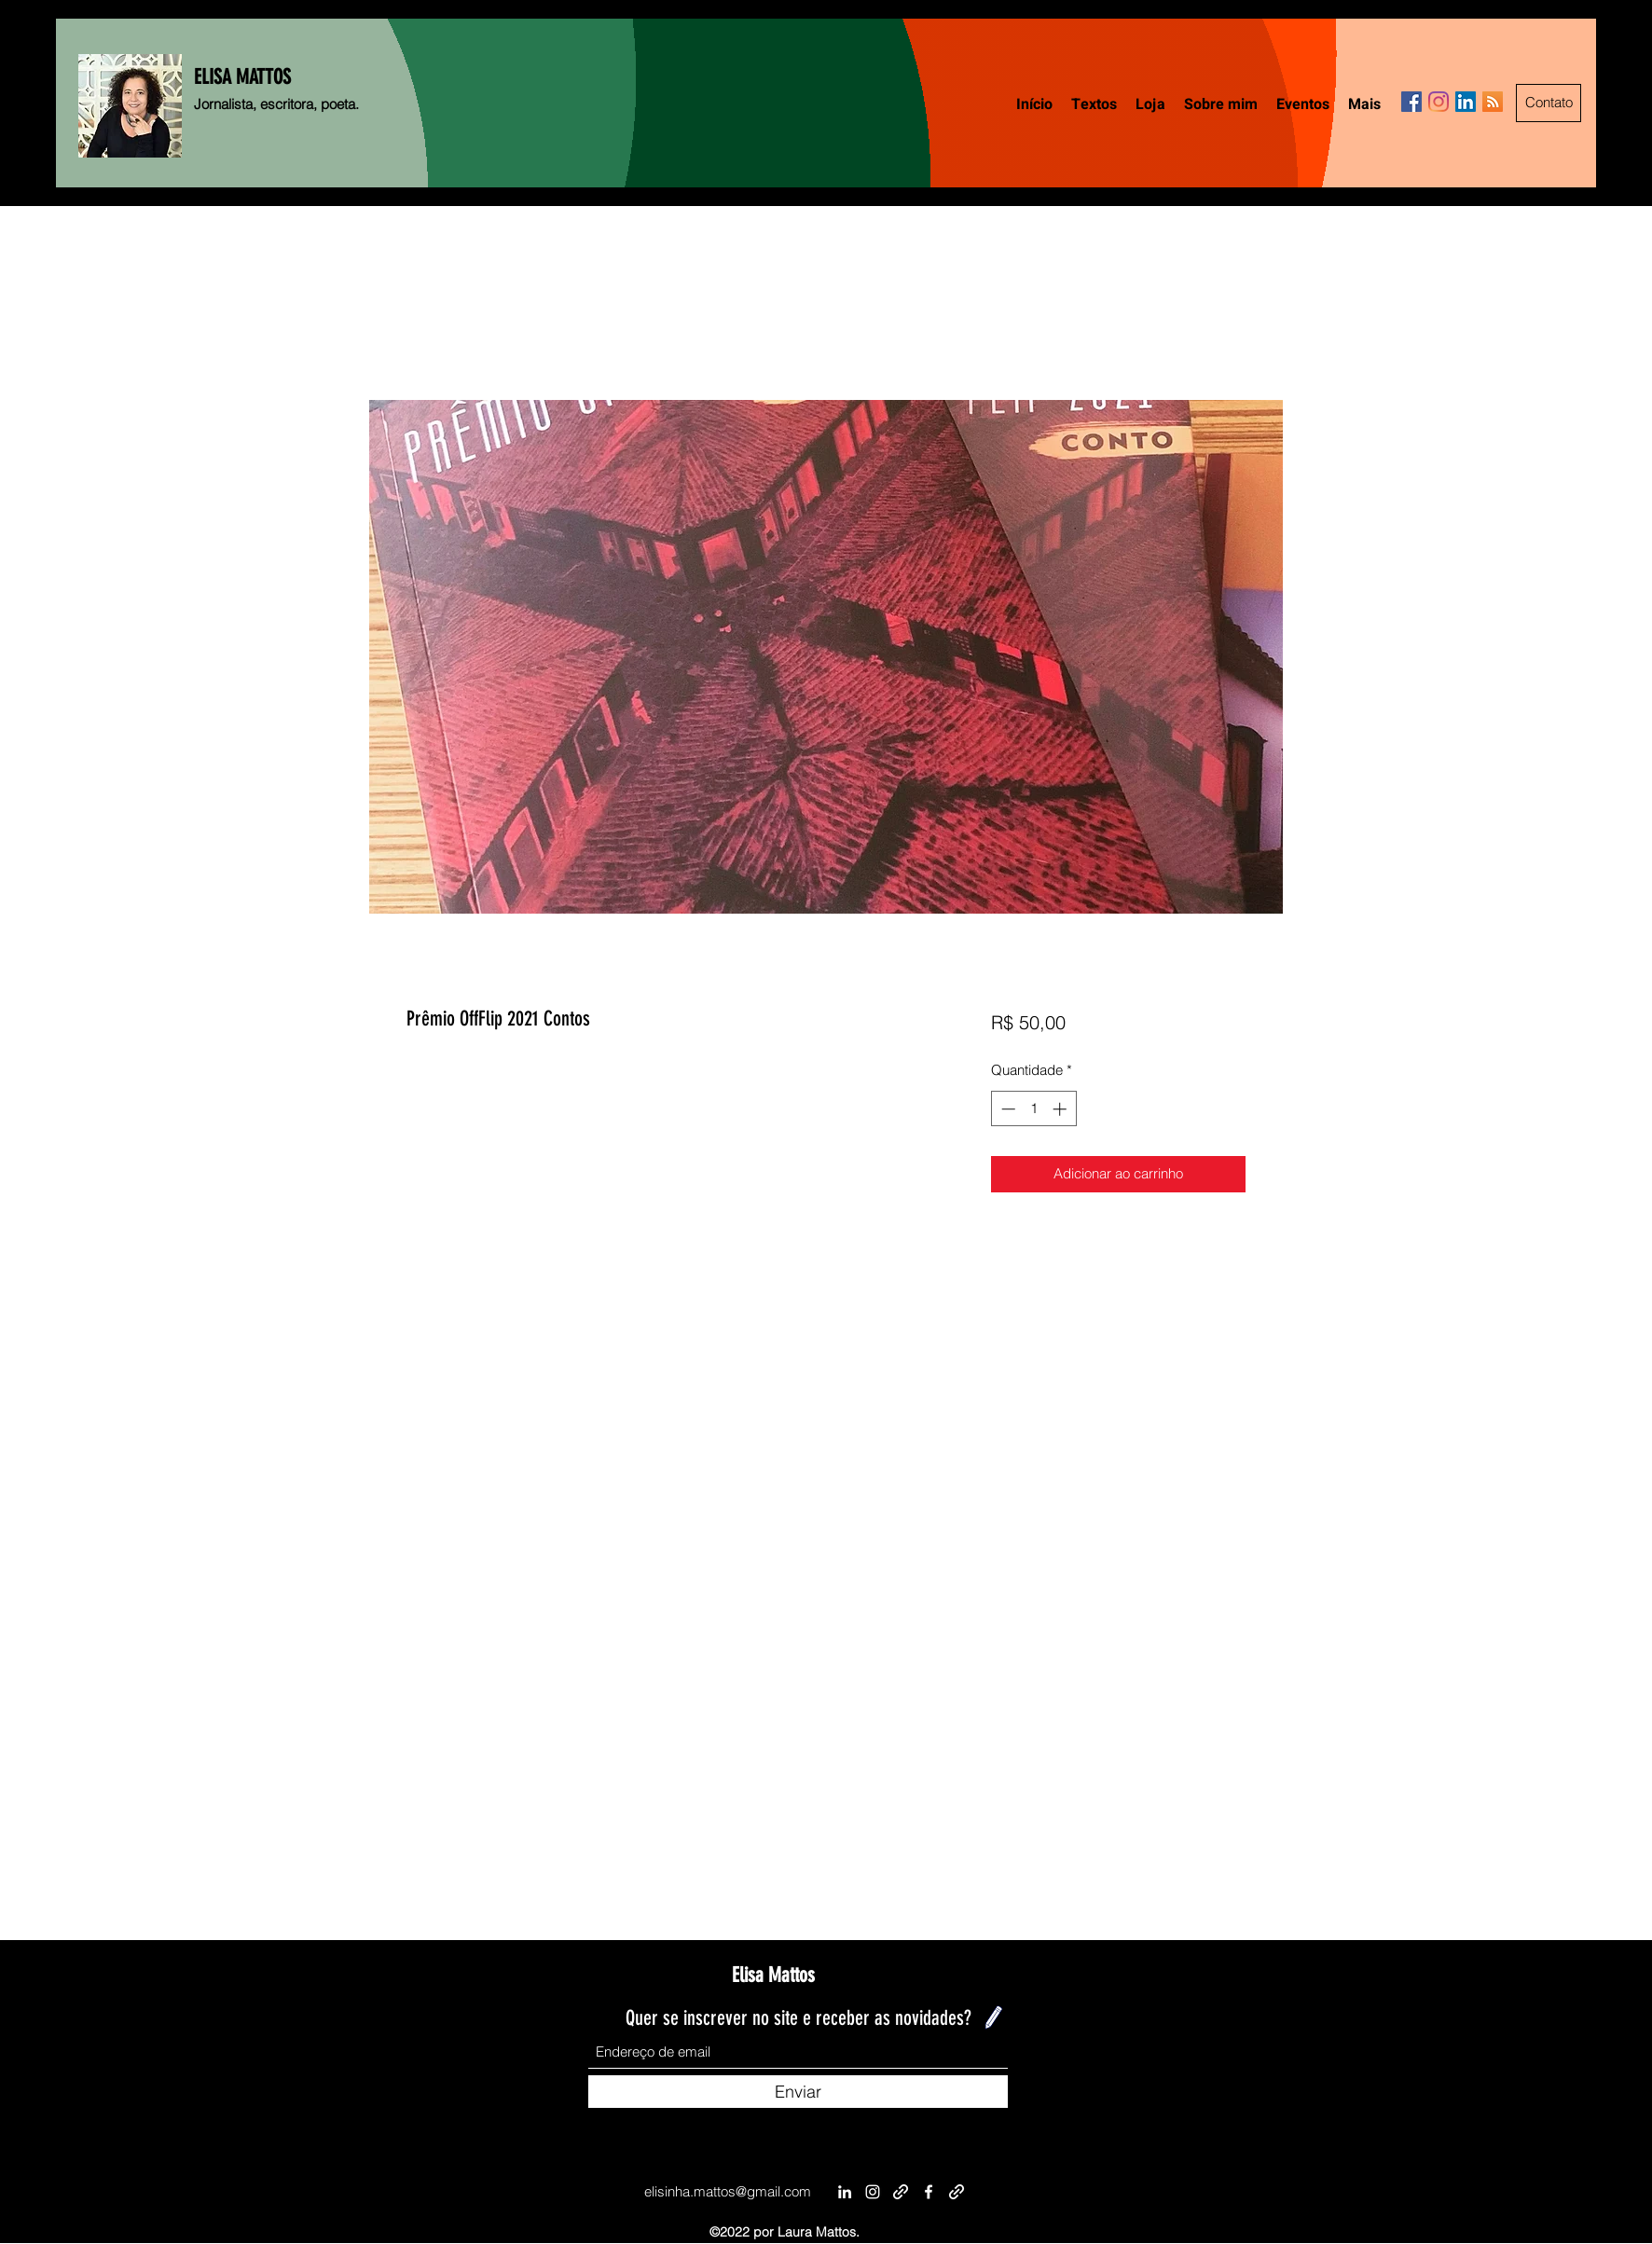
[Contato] (1548, 103)
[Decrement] (1006, 1109)
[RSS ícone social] (1492, 101)
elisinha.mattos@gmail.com (727, 2191)
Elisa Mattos (773, 1975)
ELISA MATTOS (242, 76)
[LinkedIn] (844, 2191)
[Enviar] (798, 2091)
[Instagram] (1438, 101)
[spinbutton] (1033, 1109)
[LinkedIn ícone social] (1465, 101)
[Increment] (1061, 1109)
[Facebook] (1411, 101)
